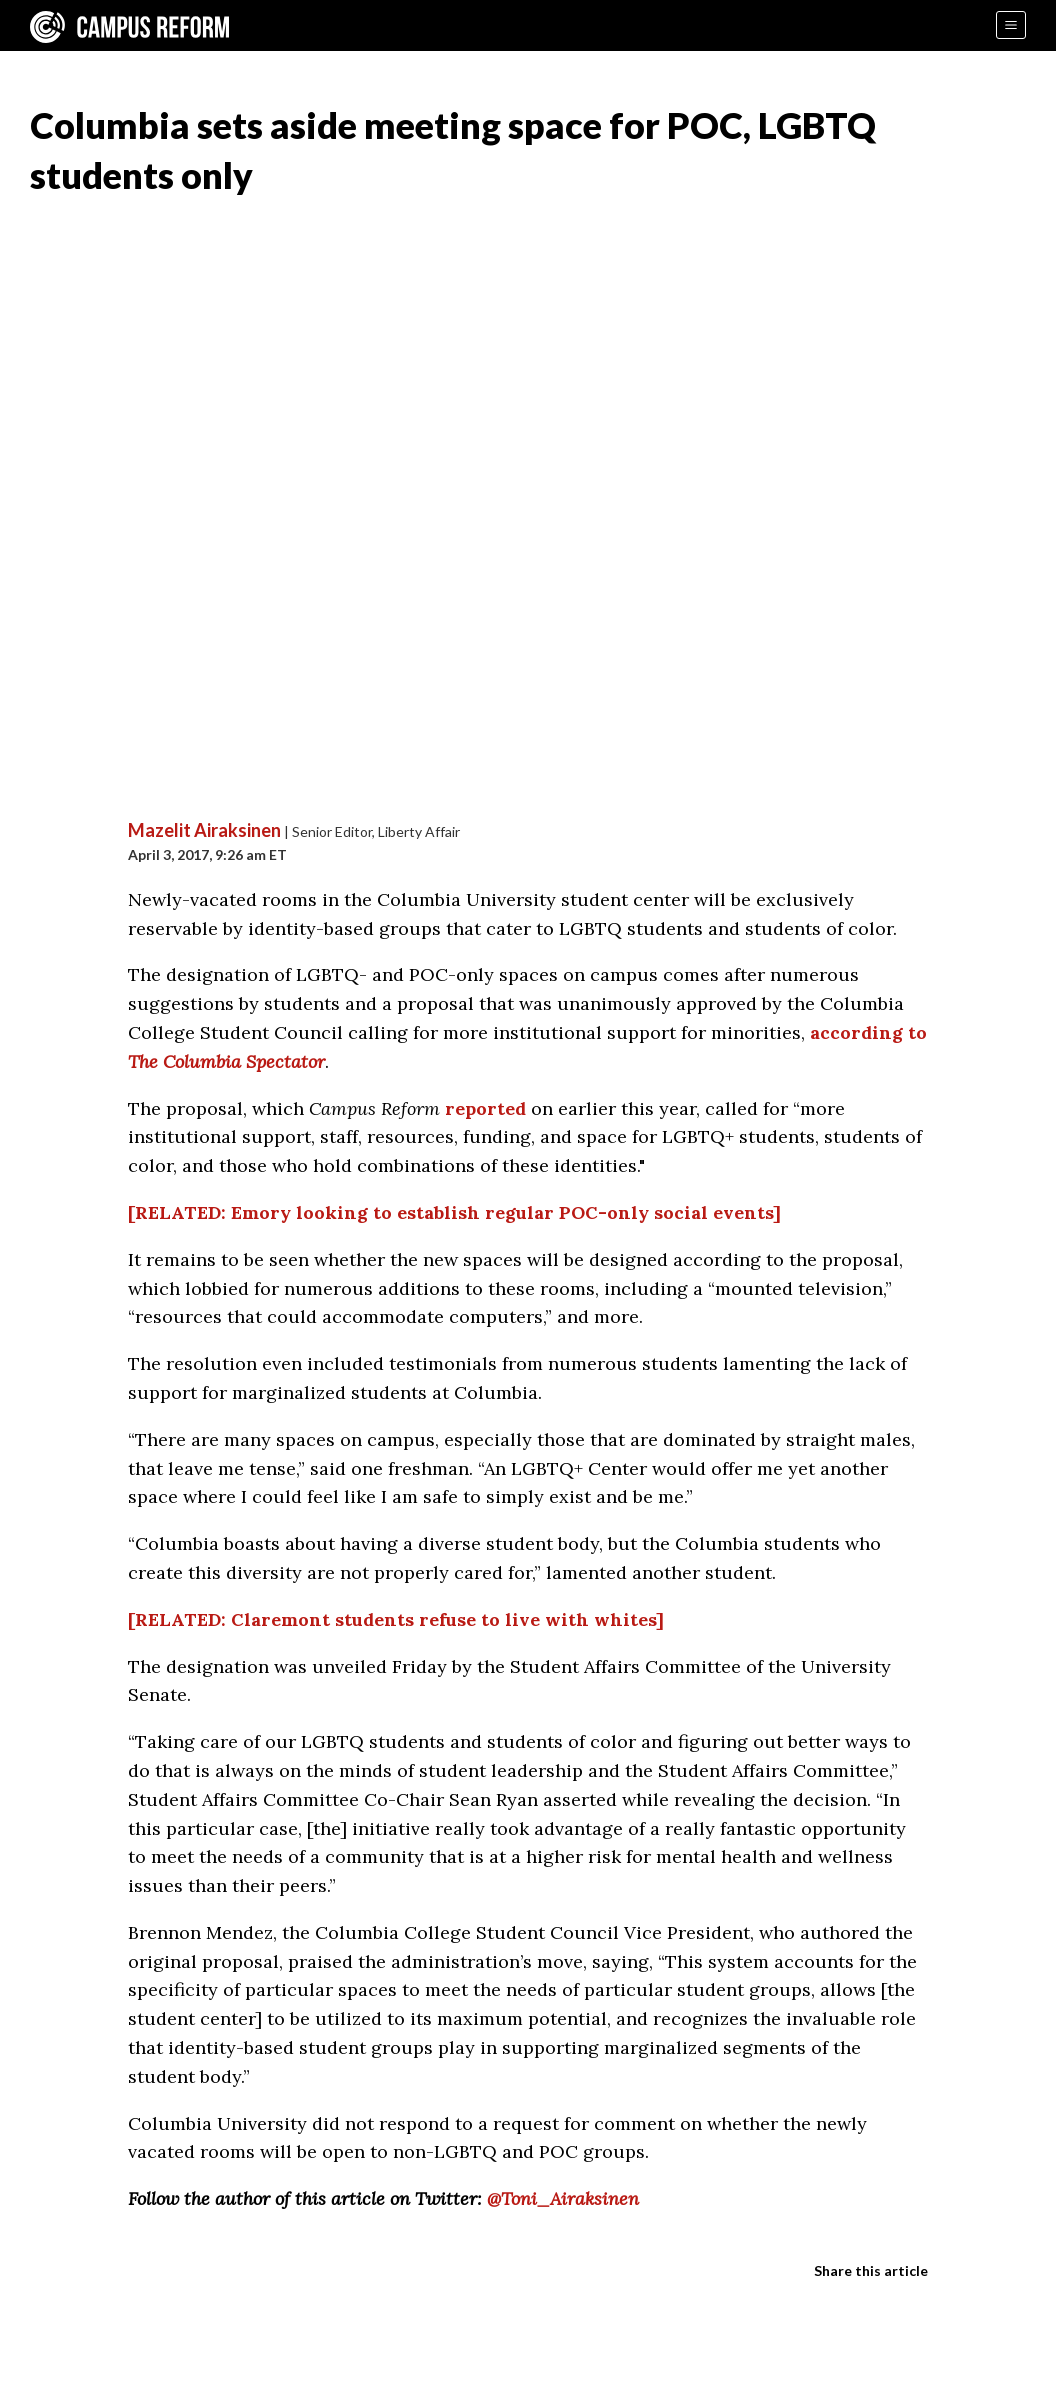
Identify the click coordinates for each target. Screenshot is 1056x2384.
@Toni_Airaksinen (563, 2198)
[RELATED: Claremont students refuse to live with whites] (396, 1619)
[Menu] (1011, 25)
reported (485, 1108)
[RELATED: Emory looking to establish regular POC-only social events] (454, 1212)
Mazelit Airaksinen (204, 830)
